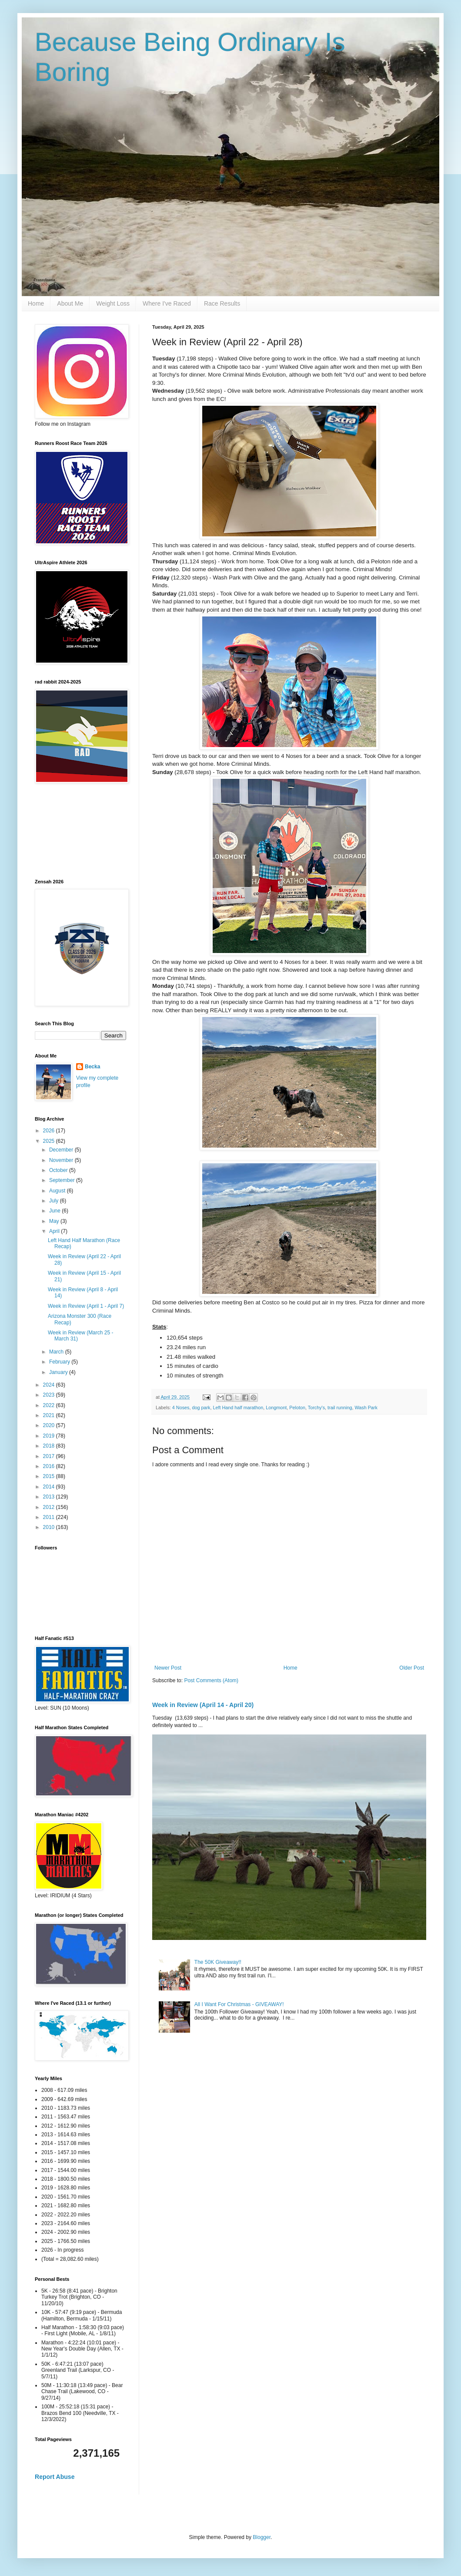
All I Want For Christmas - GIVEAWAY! (239, 2004)
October (59, 1170)
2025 (49, 1141)
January (59, 1372)
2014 (49, 1487)
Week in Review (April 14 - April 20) (203, 1704)
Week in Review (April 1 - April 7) (86, 1306)
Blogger (262, 2537)
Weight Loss (113, 303)
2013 (49, 1497)
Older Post (411, 1668)
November (62, 1160)
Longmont (276, 1407)
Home (36, 303)
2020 (49, 1425)
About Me (70, 303)
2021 (49, 1415)
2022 (49, 1405)
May (54, 1221)
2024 (49, 1385)
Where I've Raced (167, 303)
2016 (49, 1466)
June (55, 1211)
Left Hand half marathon (238, 1407)
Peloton (297, 1407)
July (54, 1201)
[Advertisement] (74, 831)
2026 (49, 1131)
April (55, 1231)
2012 (49, 1507)
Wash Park (365, 1407)
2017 (49, 1456)
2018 (49, 1446)
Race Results (222, 303)
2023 (49, 1395)
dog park (201, 1407)
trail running (339, 1407)
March (57, 1352)
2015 (49, 1476)
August (58, 1191)
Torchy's (316, 1407)
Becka (92, 1067)
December (62, 1150)
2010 (49, 1527)
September (62, 1180)
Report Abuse (54, 2476)
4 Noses (181, 1407)
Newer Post (167, 1668)
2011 (49, 1517)
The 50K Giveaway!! (217, 1962)
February (60, 1362)
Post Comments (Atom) (211, 1680)
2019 (49, 1436)
